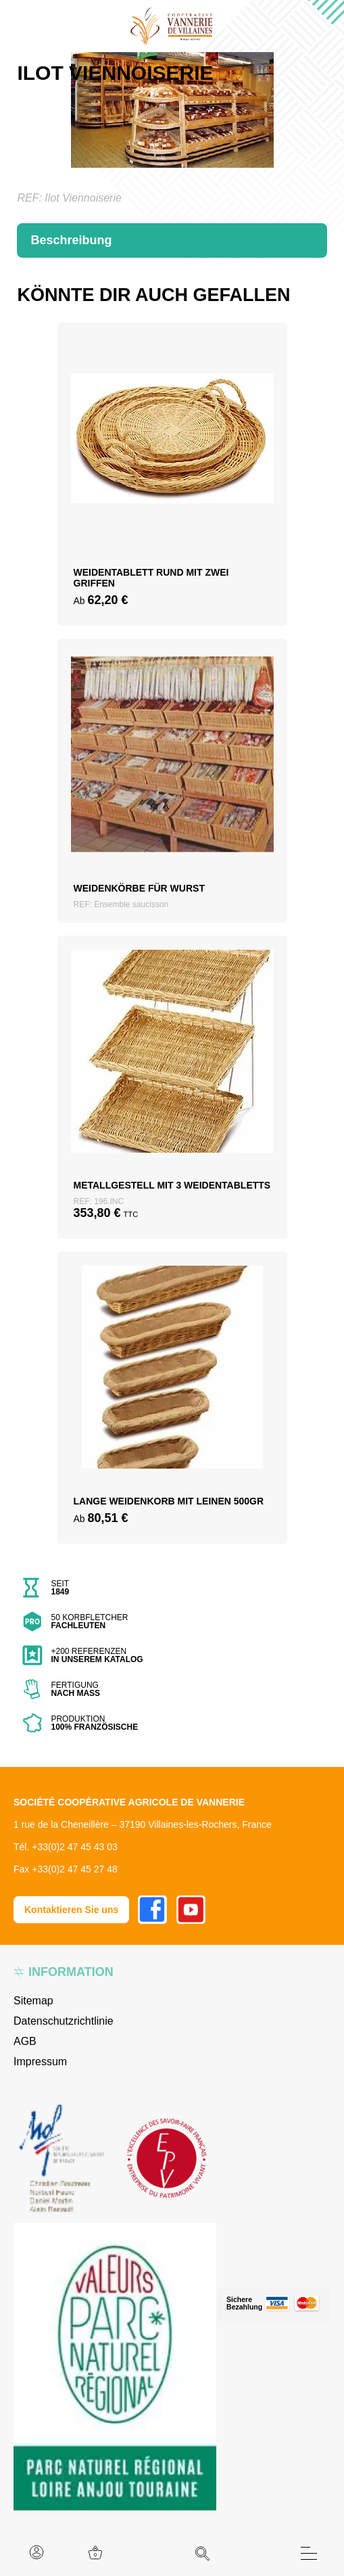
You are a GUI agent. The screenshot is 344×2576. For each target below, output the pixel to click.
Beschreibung (71, 240)
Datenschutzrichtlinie (64, 2021)
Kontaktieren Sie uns (71, 1909)
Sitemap (33, 2000)
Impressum (40, 2061)
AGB (25, 2041)
